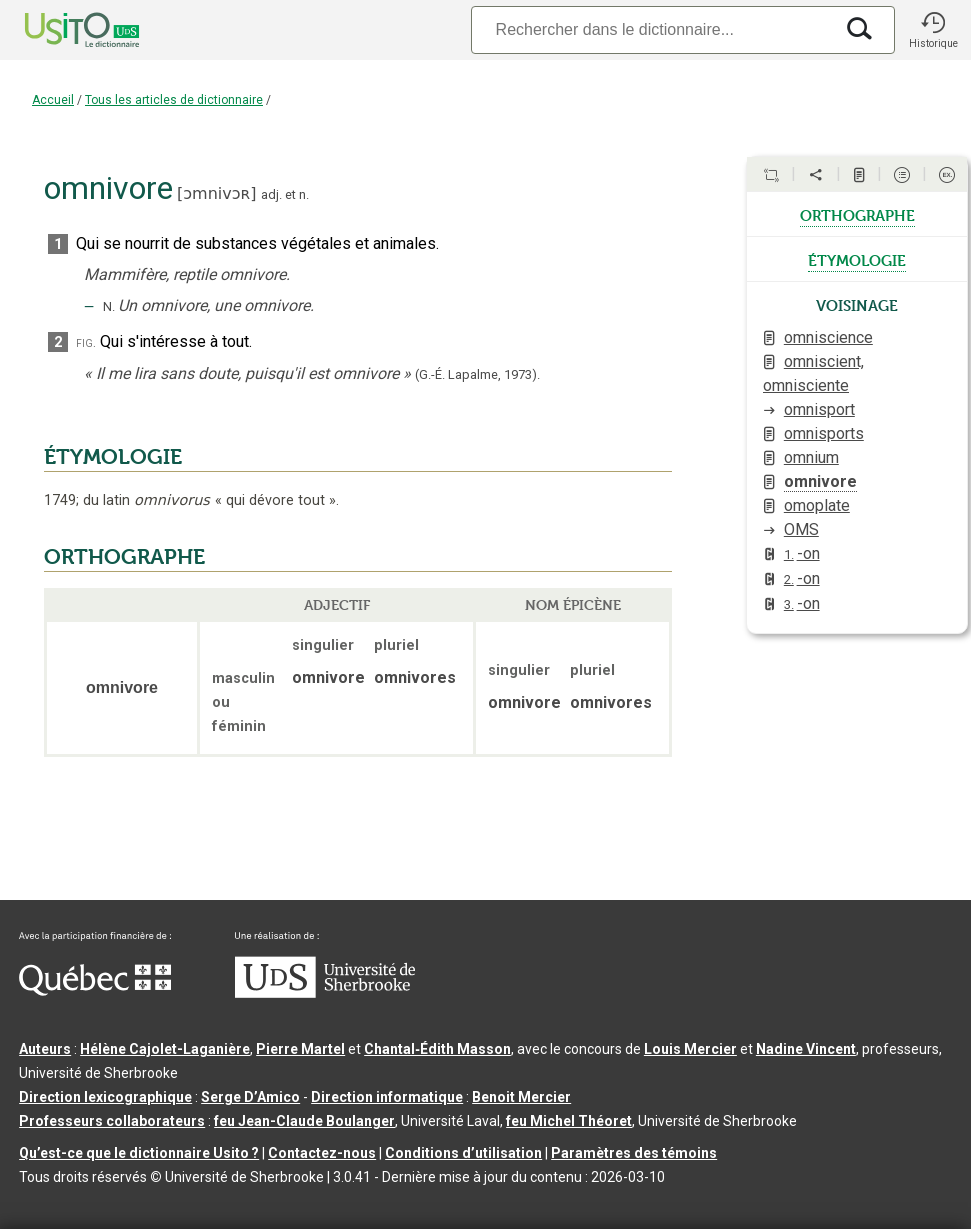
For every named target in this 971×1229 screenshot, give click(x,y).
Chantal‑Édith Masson (437, 1049)
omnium (811, 457)
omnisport (819, 409)
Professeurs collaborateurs (112, 1121)
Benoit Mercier (521, 1097)
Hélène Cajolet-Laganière (165, 1049)
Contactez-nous (322, 1153)
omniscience (828, 337)
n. (304, 194)
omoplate (817, 505)
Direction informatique (387, 1097)
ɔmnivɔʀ (216, 193)
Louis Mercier (690, 1049)
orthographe (857, 214)
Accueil (53, 100)
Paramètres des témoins (634, 1153)
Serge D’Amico (250, 1097)
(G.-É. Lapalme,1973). (477, 374)
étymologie (857, 259)
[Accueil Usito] (60, 30)
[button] (933, 30)
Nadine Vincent (806, 1049)
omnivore (820, 481)
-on (802, 553)
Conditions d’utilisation (463, 1153)
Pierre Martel (300, 1049)
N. (109, 306)
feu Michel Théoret (569, 1121)
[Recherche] (652, 29)
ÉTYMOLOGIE (113, 457)
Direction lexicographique (105, 1097)
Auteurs (45, 1049)
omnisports (824, 433)
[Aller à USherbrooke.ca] (325, 993)
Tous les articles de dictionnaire (174, 100)
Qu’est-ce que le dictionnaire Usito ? (139, 1153)
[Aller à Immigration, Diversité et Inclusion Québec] (95, 991)
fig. (86, 342)
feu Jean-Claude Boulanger (304, 1121)
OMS (801, 529)
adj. (271, 194)
